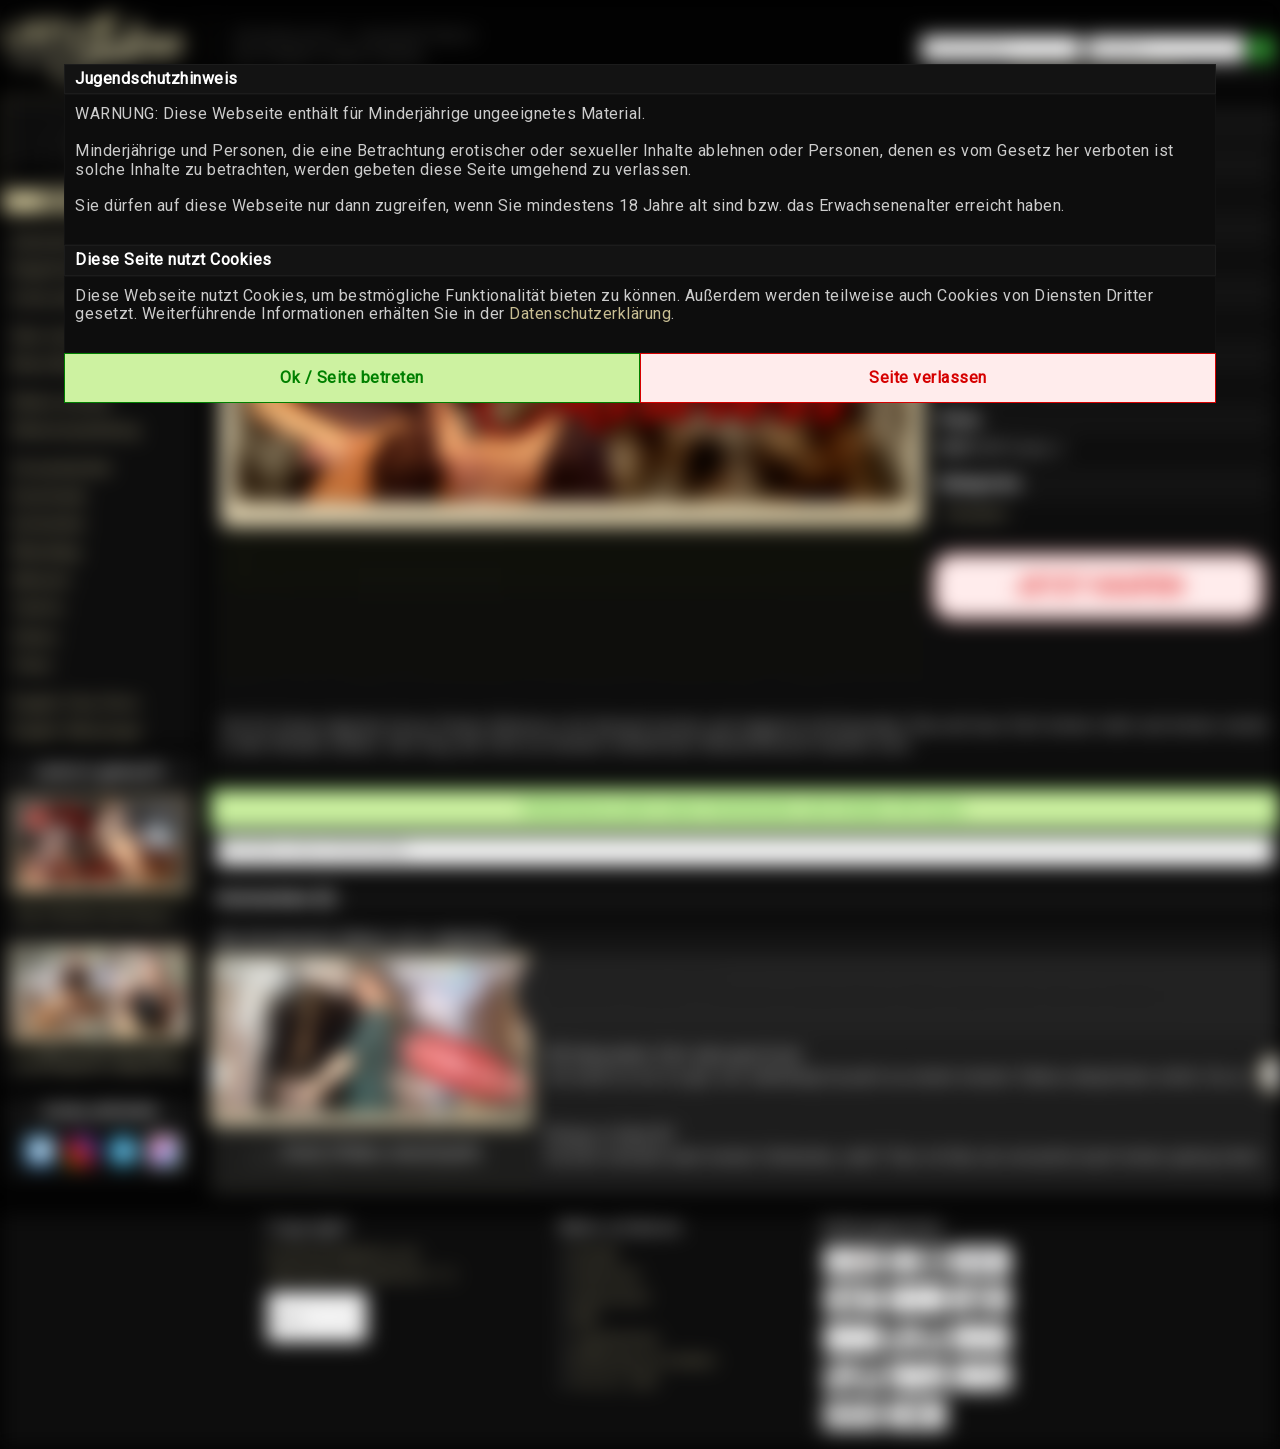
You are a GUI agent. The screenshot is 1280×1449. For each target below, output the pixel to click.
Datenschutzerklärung (590, 313)
